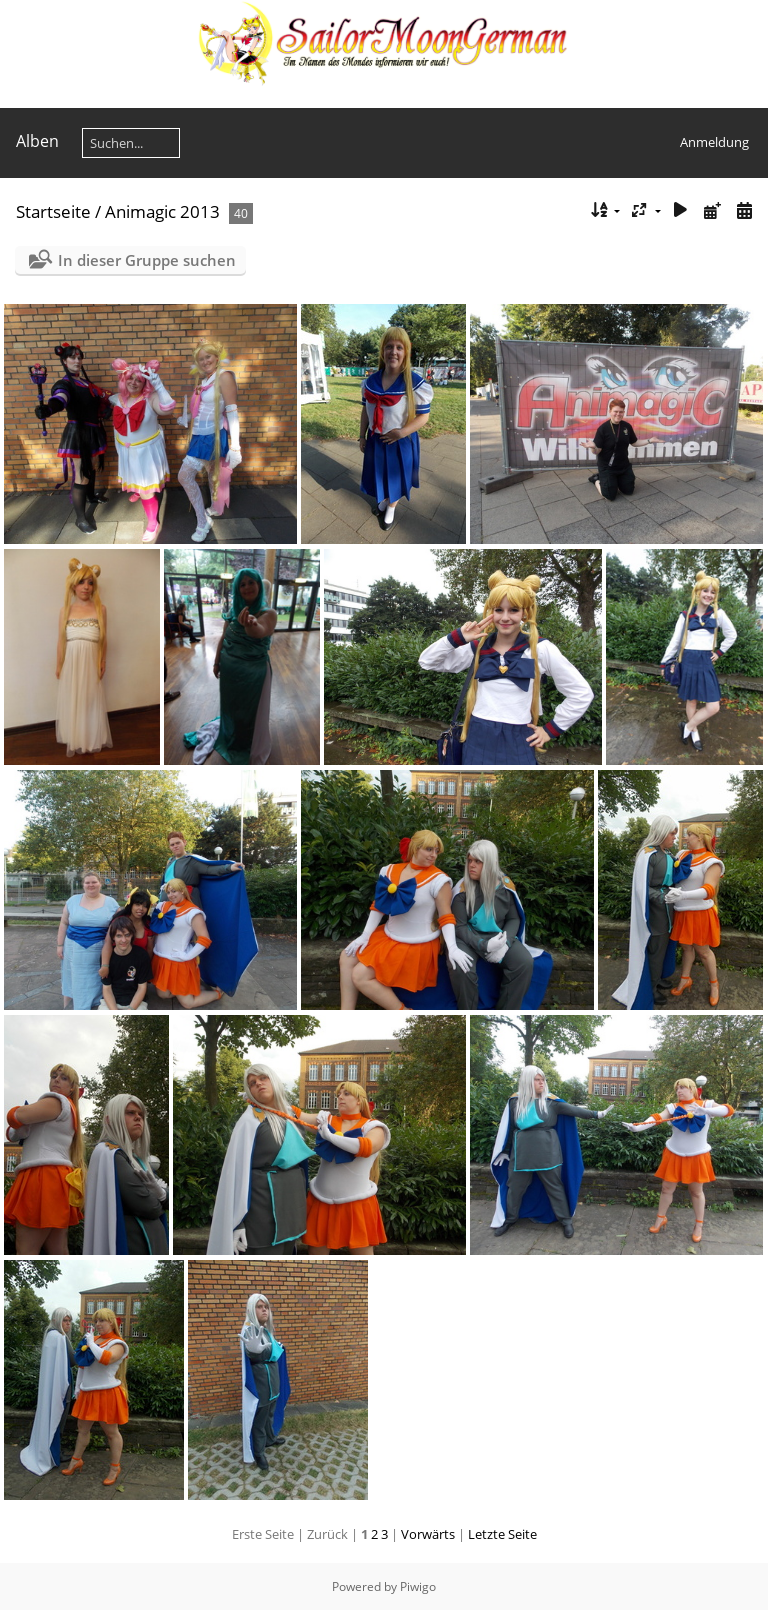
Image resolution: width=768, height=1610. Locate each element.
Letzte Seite (502, 1534)
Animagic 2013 (162, 211)
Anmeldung (714, 142)
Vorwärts (428, 1534)
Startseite (53, 211)
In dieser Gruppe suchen (147, 260)
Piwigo (418, 1586)
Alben (37, 141)
